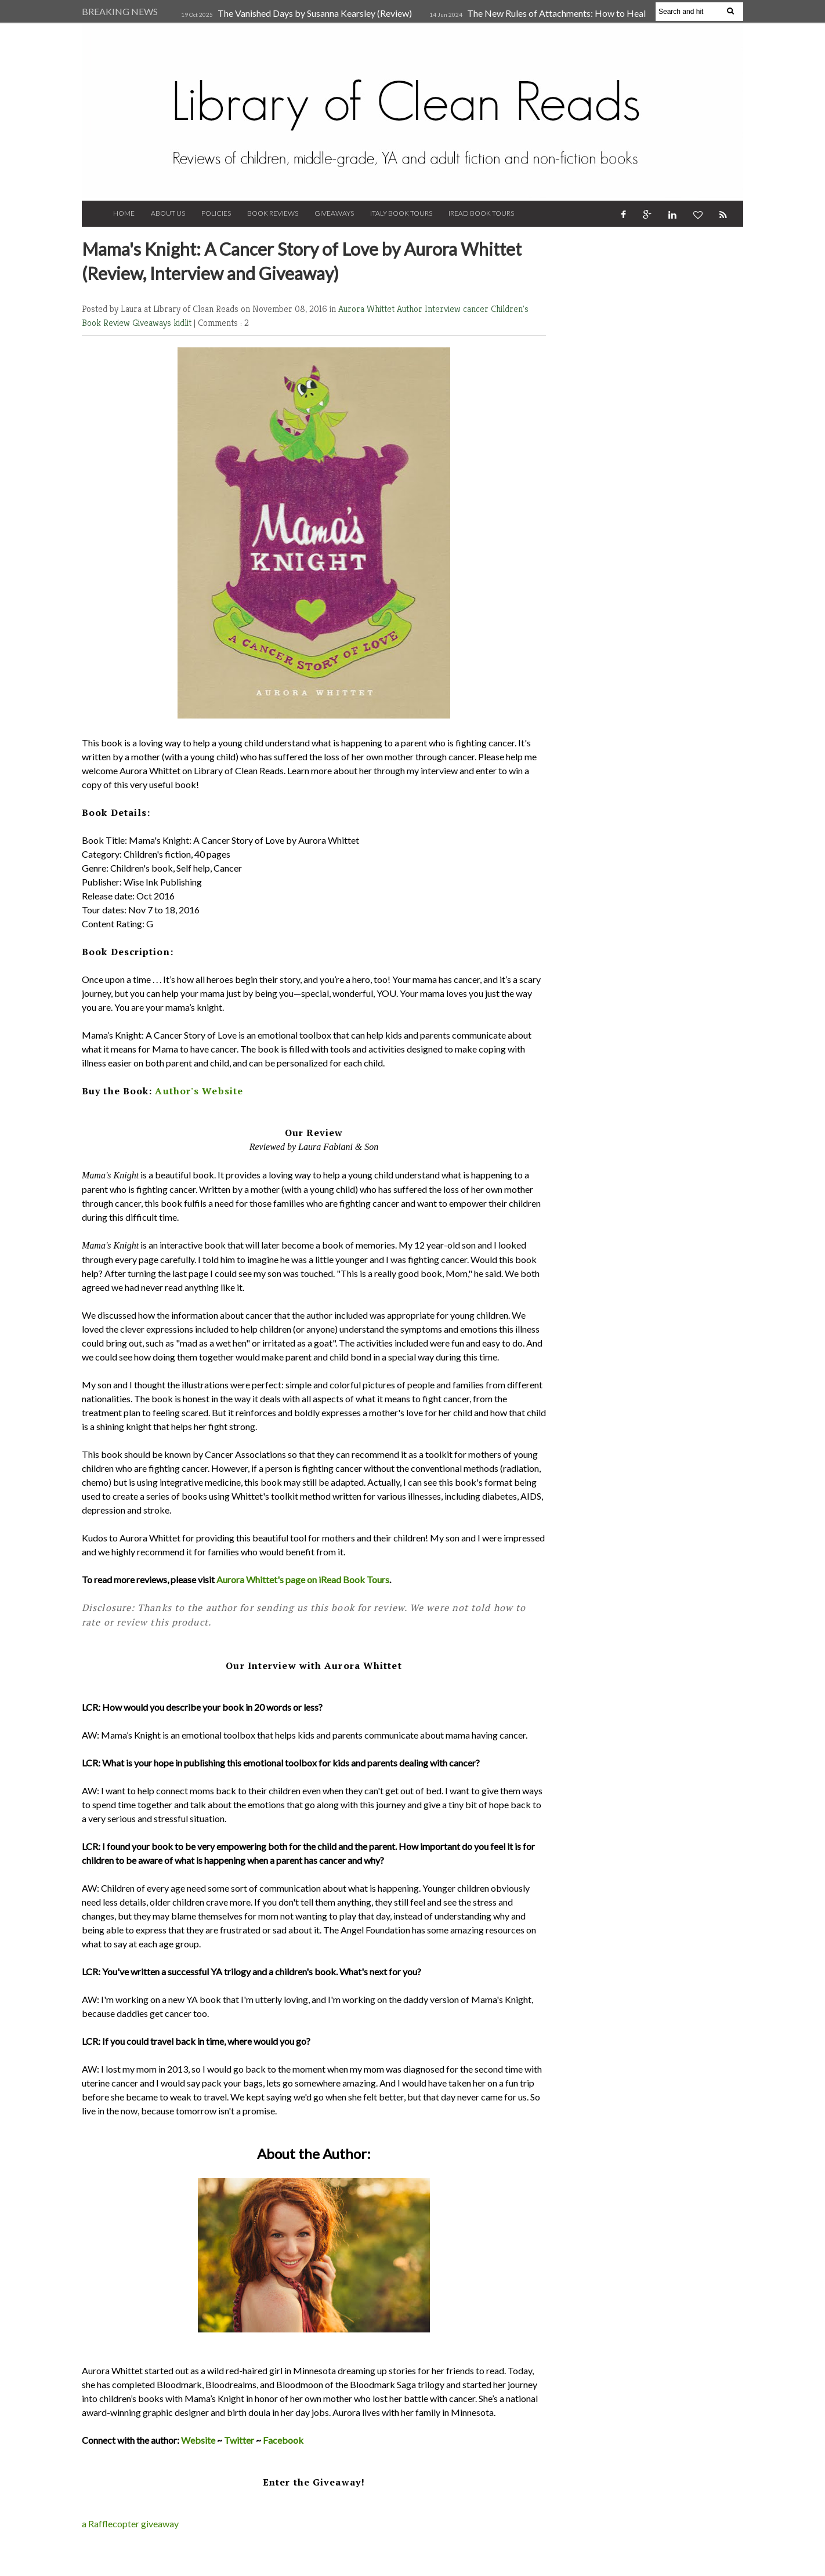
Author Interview (430, 309)
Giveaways (334, 213)
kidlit (183, 323)
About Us (168, 213)
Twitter (239, 2440)
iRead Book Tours (481, 213)
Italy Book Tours (401, 213)
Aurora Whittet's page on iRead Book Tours (302, 1579)
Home (124, 213)
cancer (477, 309)
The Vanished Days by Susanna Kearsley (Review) (315, 13)
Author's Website (199, 1090)
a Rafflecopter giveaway (130, 2523)
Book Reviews (272, 213)
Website (198, 2440)
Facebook (283, 2440)
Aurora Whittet (367, 309)
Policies (216, 213)
